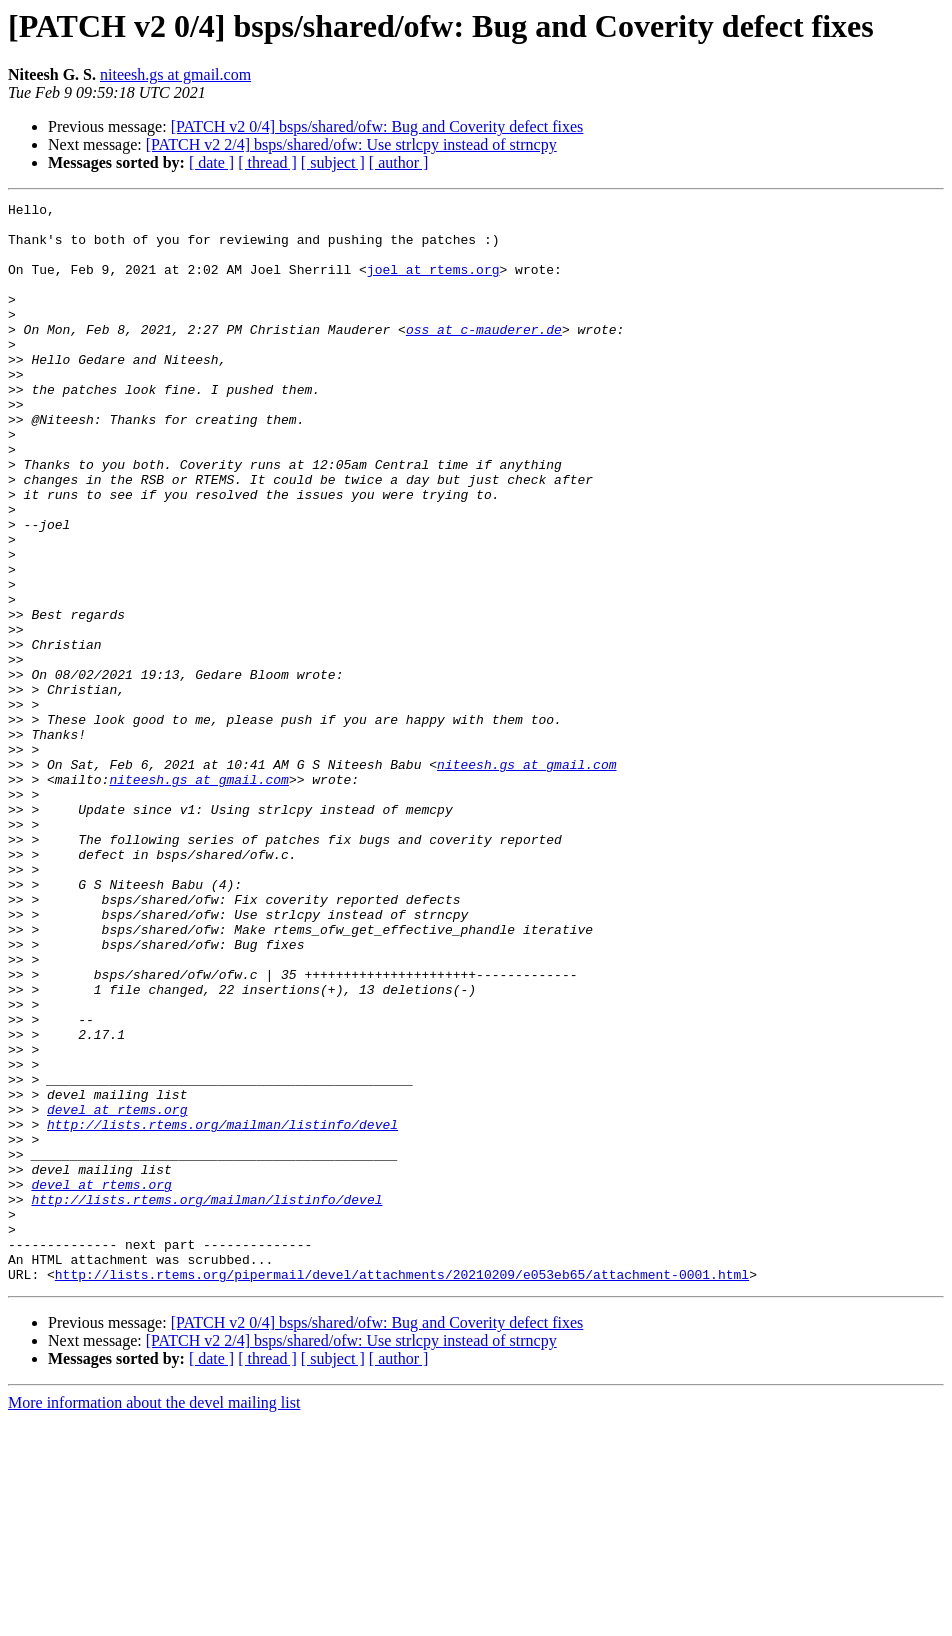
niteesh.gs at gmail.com (175, 74)
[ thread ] (267, 162)
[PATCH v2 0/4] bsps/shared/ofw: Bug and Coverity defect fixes (377, 126)
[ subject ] (333, 162)
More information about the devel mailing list (154, 1618)
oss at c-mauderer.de (484, 356)
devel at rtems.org (117, 1292)
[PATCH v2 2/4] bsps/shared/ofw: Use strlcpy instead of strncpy (351, 144)
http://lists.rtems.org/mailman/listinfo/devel (222, 1310)
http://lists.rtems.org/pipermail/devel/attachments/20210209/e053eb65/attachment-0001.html (402, 1490)
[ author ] (399, 162)
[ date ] (211, 162)
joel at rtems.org (433, 284)
